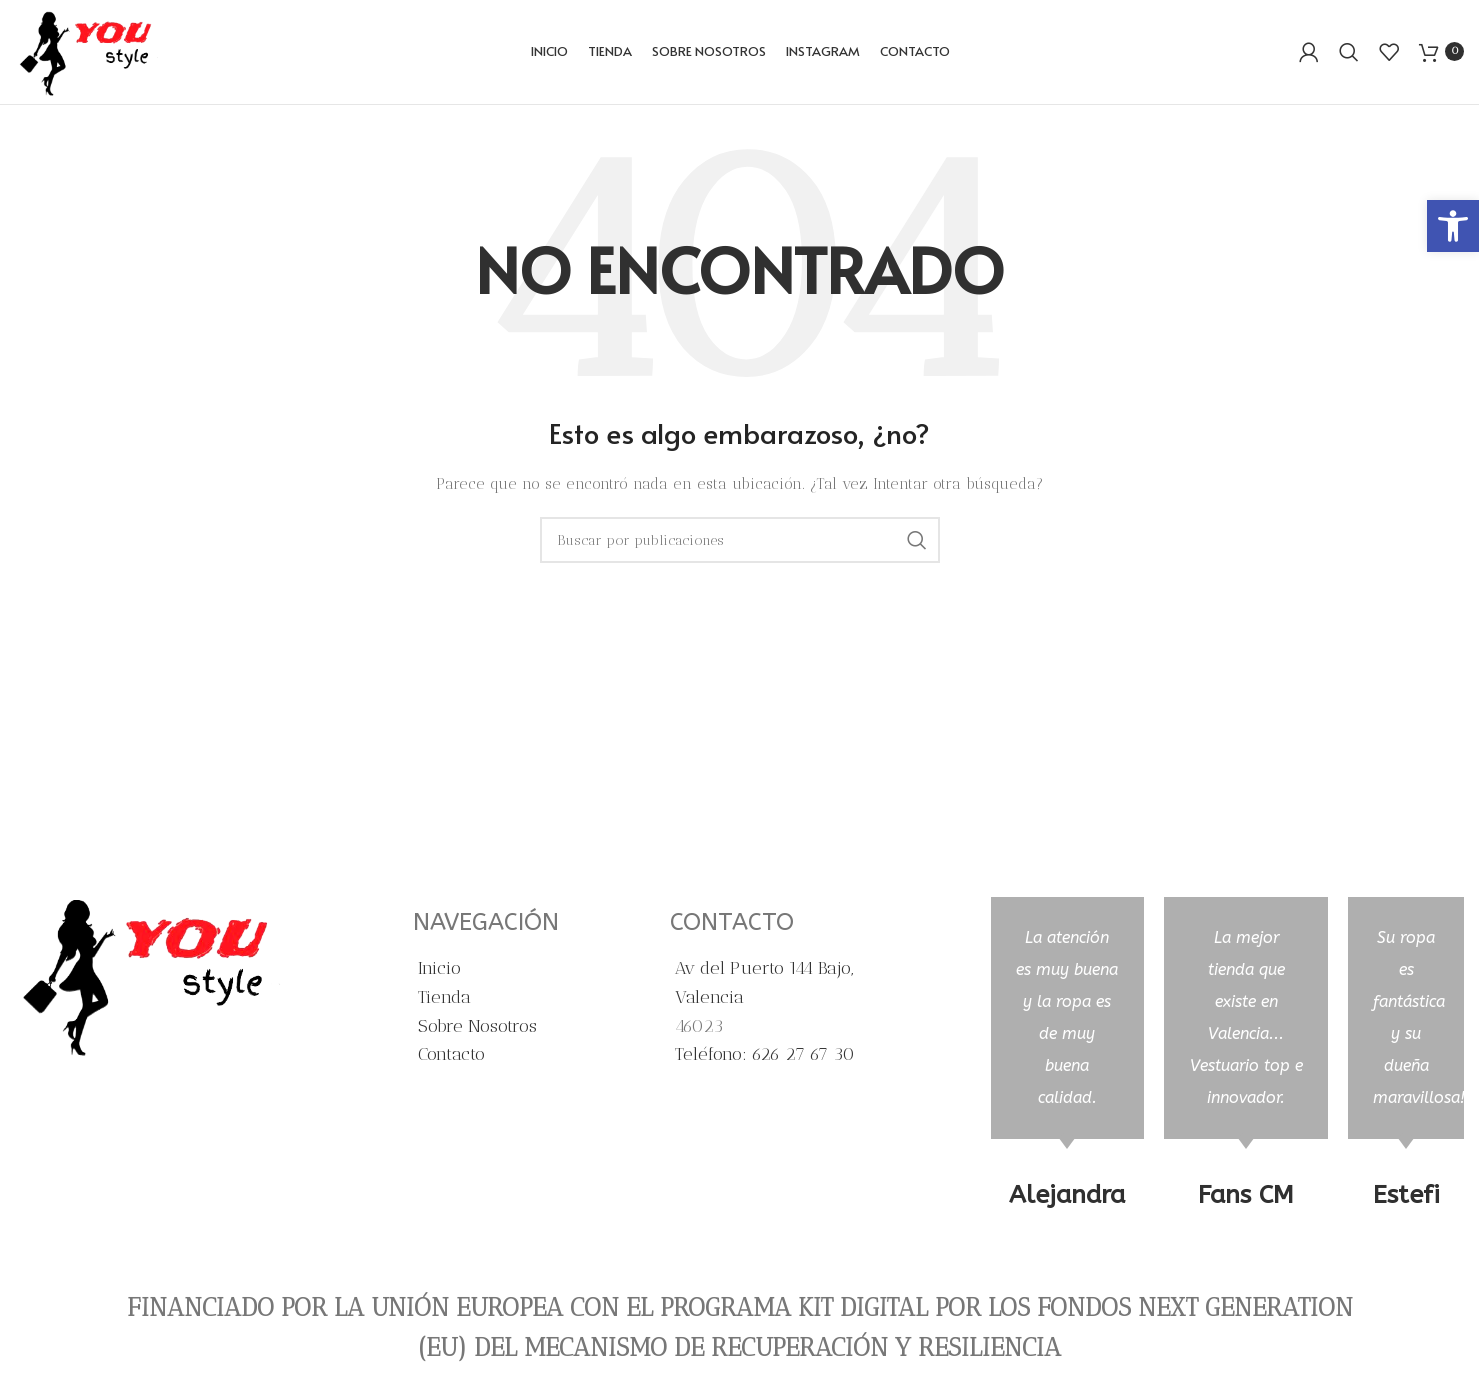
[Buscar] (1349, 55)
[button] (1453, 226)
